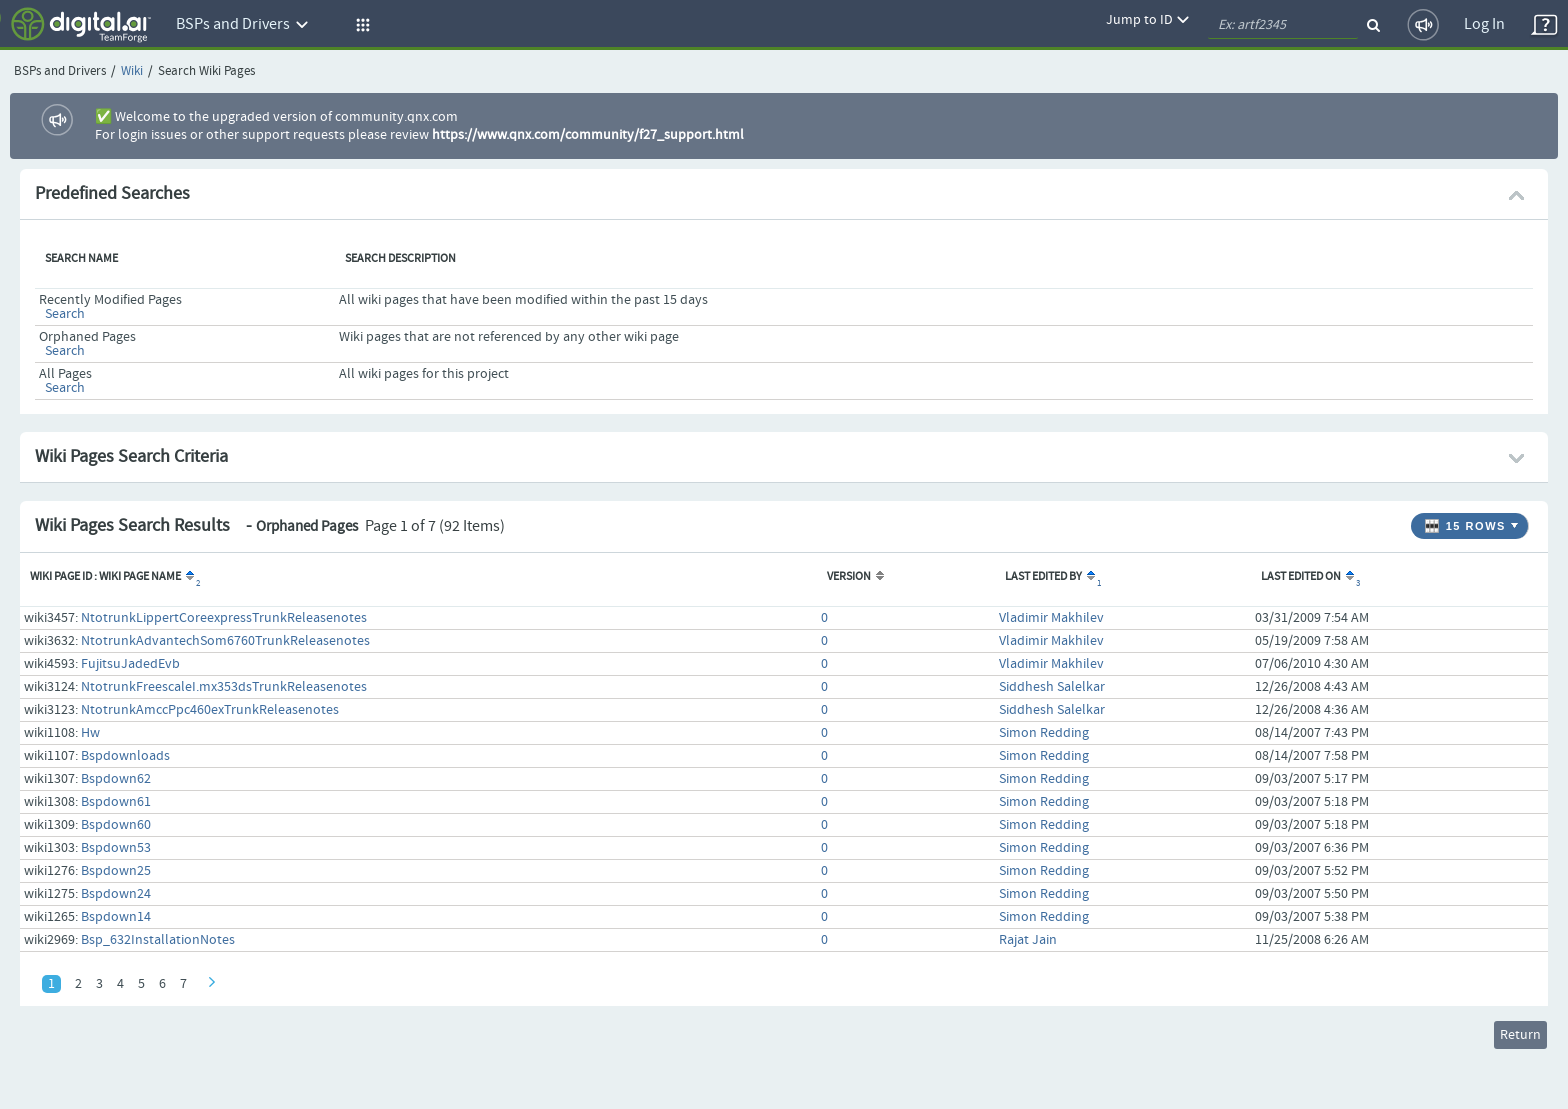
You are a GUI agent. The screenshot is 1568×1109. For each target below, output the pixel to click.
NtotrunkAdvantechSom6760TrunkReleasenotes (225, 641)
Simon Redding (1044, 733)
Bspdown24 (116, 894)
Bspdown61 (116, 802)
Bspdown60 (116, 825)
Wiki (132, 71)
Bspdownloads (125, 756)
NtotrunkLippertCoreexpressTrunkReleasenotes (224, 618)
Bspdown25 (116, 871)
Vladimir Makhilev (1051, 618)
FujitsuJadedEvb (130, 664)
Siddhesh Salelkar (1052, 687)
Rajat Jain (1028, 940)
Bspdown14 (116, 917)
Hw (90, 733)
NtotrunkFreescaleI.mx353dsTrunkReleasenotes (224, 687)
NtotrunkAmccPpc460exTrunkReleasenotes (210, 710)
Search (65, 314)
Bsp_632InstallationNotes (158, 940)
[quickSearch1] (1283, 25)
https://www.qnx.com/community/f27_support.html (588, 135)
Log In (1484, 24)
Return (1520, 1035)
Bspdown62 (116, 779)
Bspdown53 (116, 848)
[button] (360, 25)
